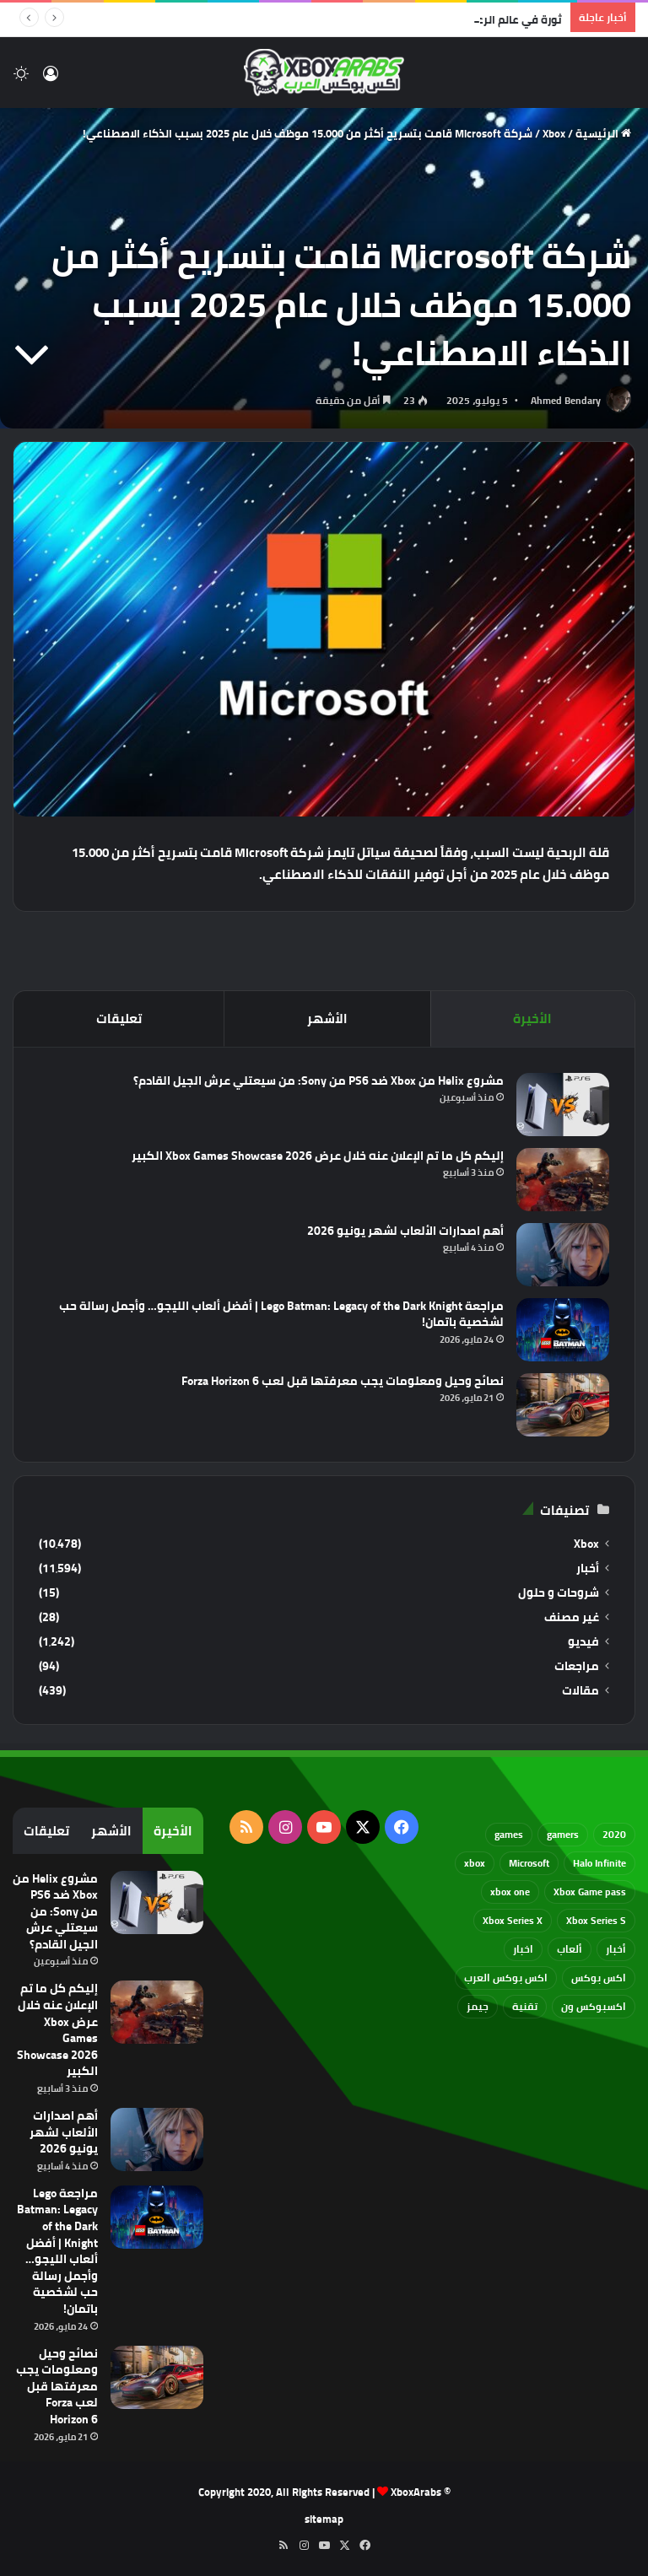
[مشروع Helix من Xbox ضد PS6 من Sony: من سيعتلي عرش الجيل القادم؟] (562, 1104)
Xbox (554, 133)
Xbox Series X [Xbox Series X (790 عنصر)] (513, 1920)
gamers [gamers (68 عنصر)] (563, 1834)
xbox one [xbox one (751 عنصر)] (510, 1891)
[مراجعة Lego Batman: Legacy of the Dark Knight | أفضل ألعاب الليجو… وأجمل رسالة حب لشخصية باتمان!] (562, 1329)
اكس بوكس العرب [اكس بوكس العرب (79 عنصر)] (506, 1977)
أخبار (587, 1568)
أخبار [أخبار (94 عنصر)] (616, 1949)
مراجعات (576, 1666)
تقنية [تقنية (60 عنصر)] (524, 2006)
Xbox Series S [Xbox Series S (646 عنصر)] (596, 1920)
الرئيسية (603, 133)
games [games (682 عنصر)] (508, 1834)
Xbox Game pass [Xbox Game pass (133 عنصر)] (590, 1891)
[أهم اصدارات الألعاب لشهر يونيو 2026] (562, 1254)
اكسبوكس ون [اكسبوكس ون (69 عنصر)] (593, 2006)
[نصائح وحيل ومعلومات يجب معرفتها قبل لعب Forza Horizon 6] (562, 1404)
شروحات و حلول (558, 1593)
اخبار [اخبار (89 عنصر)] (523, 1949)
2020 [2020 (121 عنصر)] (614, 1834)
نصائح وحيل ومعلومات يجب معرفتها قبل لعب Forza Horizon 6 (342, 1381)
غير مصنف (571, 1617)
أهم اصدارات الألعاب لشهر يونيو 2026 (405, 1231)
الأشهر (327, 1018)
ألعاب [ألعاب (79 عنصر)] (569, 1949)
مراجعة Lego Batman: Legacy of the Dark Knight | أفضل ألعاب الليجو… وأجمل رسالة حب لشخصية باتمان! (281, 1314)
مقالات (580, 1691)
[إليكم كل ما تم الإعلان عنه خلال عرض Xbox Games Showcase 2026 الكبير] (562, 1179)
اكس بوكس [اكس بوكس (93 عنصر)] (598, 1977)
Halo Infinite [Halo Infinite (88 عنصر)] (599, 1863)
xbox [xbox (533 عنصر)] (474, 1863)
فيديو (583, 1642)
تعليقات (119, 1018)
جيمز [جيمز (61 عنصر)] (478, 2006)
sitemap (324, 2519)
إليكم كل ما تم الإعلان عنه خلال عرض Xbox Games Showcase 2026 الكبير (318, 1156)
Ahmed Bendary (566, 400)
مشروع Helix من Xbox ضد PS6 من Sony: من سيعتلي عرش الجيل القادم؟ (318, 1080)
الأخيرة (532, 1018)
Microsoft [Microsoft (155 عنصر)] (529, 1863)
